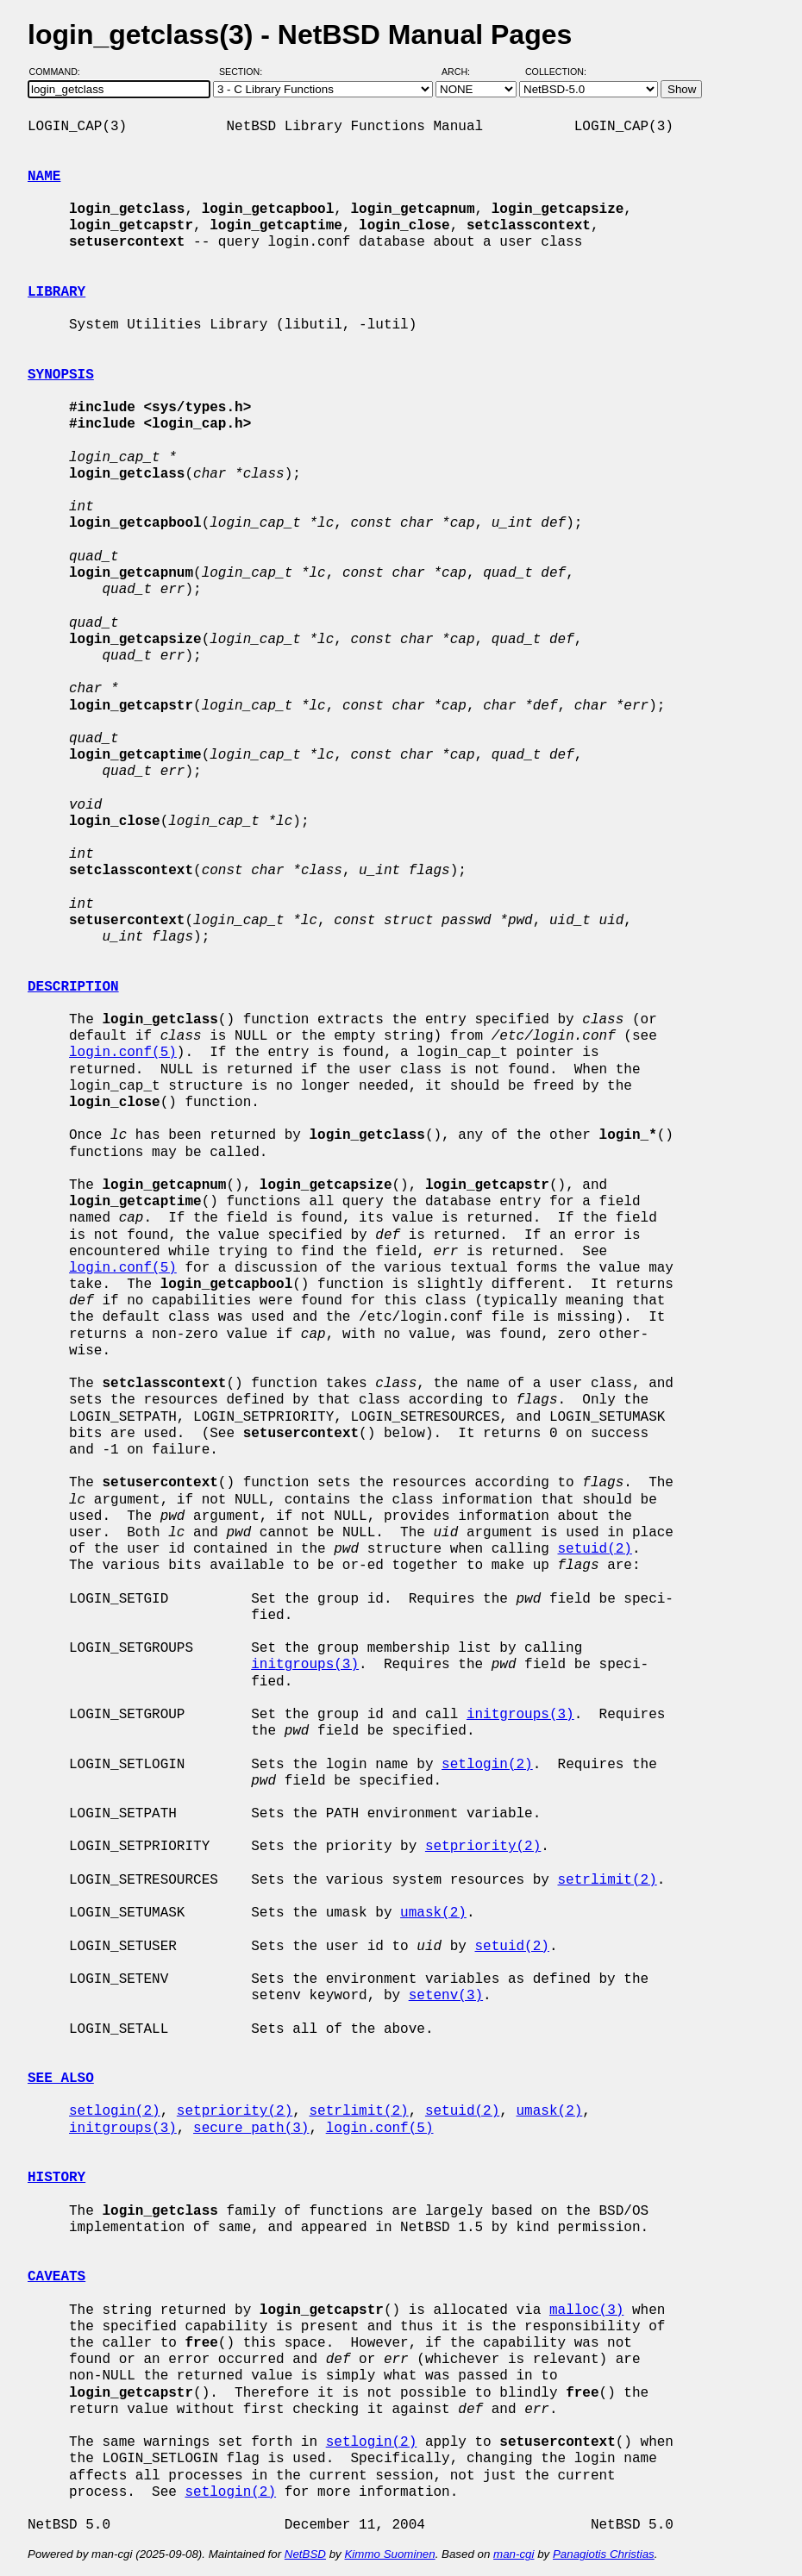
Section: (244, 71)
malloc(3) (586, 2310)
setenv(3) (446, 1995)
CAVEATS (56, 2276)
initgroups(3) (305, 1664)
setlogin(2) (487, 1764)
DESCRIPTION (73, 987)
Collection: (555, 71)
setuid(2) (594, 1549)
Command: (60, 71)
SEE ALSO (61, 2078)
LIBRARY (56, 292)
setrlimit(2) (606, 1880)
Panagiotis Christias (604, 2554)
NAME (44, 176)
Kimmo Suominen (389, 2554)
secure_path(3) (251, 2128)
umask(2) (433, 1913)
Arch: (464, 71)
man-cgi (513, 2554)
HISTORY (56, 2177)
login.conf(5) (123, 1052)
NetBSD (305, 2554)
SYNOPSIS (61, 375)
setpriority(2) (483, 1846)
